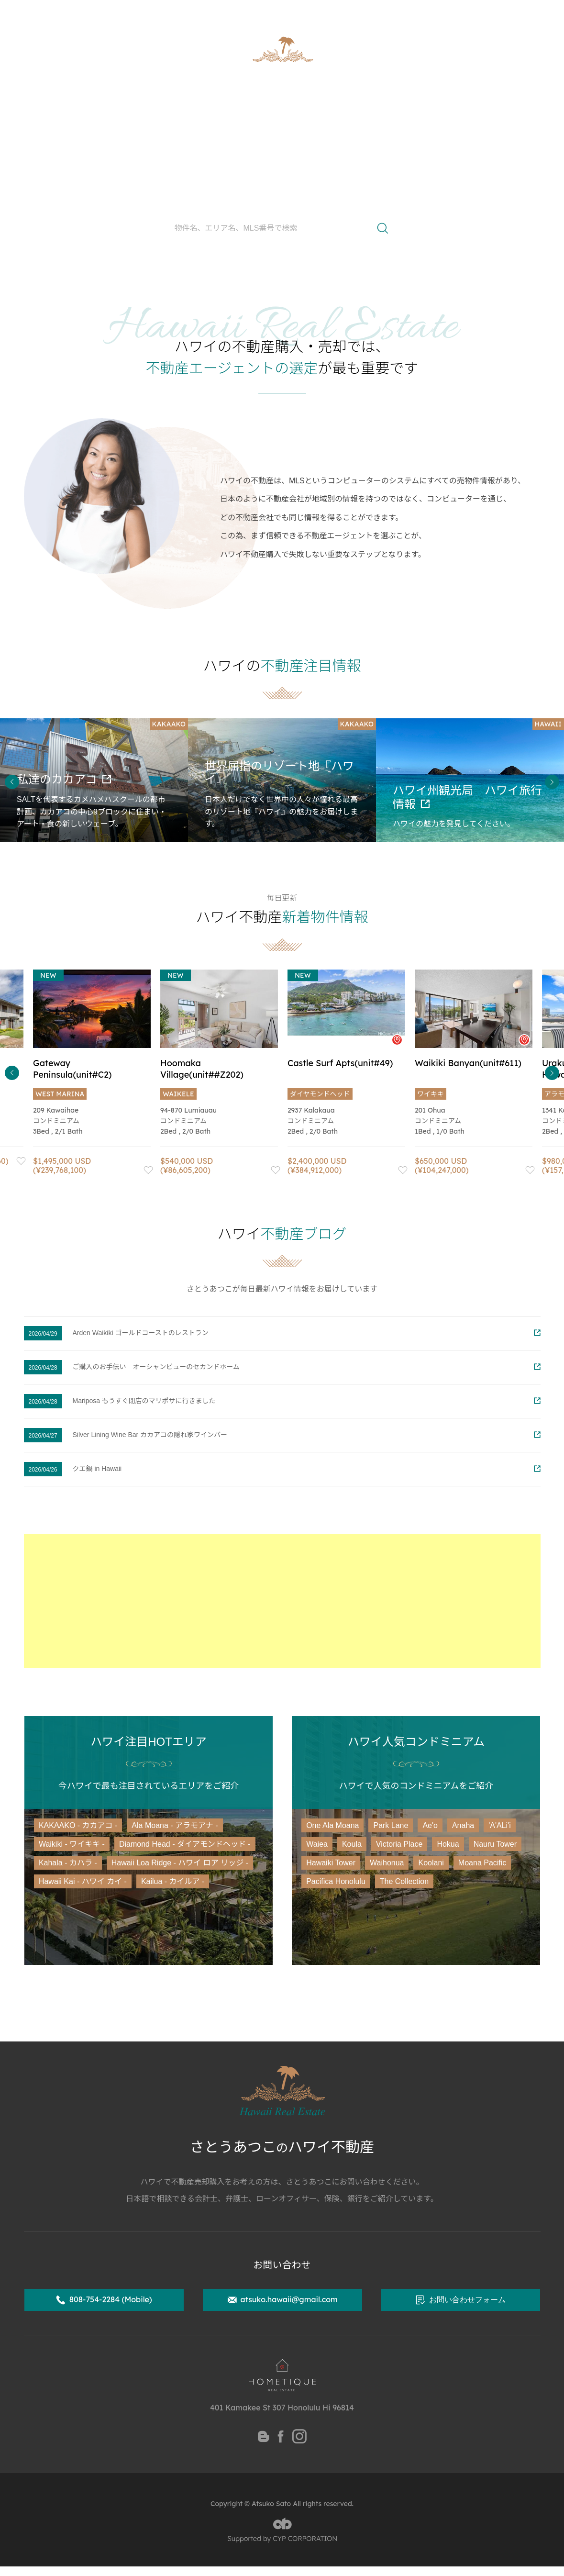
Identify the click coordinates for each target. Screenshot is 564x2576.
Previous (12, 782)
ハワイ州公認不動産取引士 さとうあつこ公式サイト (113, 12)
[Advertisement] (282, 1601)
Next (552, 782)
